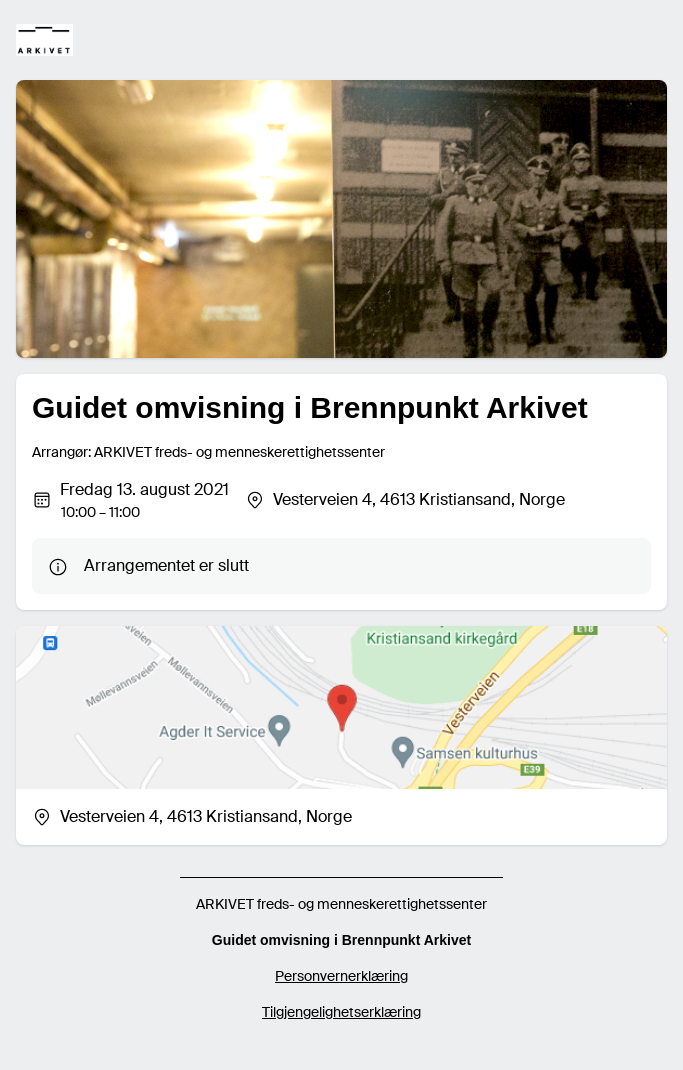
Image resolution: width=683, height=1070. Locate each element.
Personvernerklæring (341, 976)
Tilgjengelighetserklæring (341, 1012)
